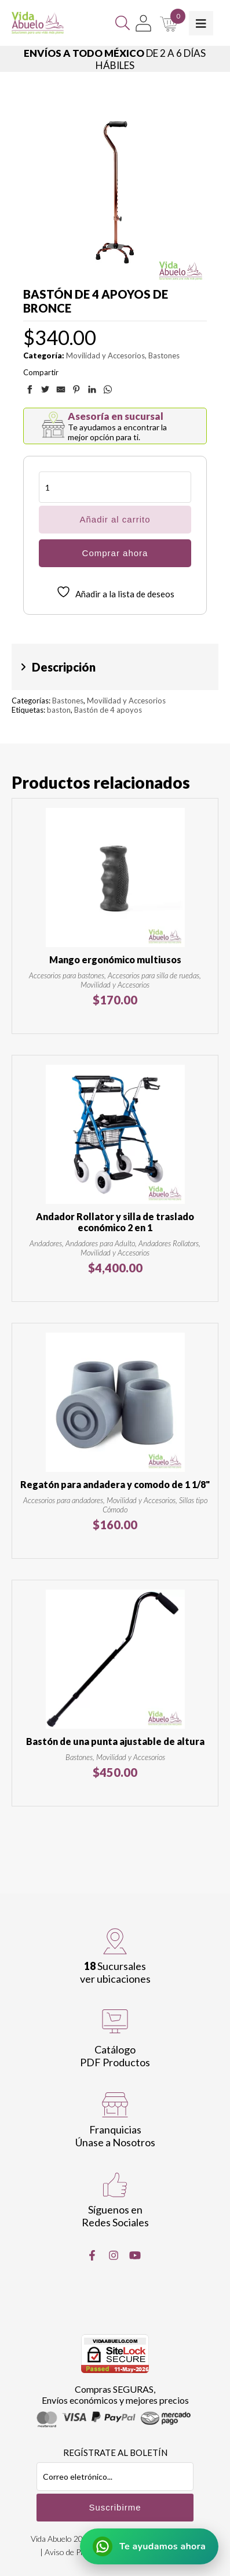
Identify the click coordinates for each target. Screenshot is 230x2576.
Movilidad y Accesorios (105, 355)
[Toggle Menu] (201, 23)
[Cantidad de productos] (115, 487)
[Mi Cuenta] (143, 23)
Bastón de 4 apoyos (108, 709)
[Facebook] (92, 2255)
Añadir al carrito (114, 519)
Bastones (164, 355)
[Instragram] (113, 2255)
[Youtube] (135, 2255)
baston (59, 709)
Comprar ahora (115, 553)
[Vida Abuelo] (38, 23)
